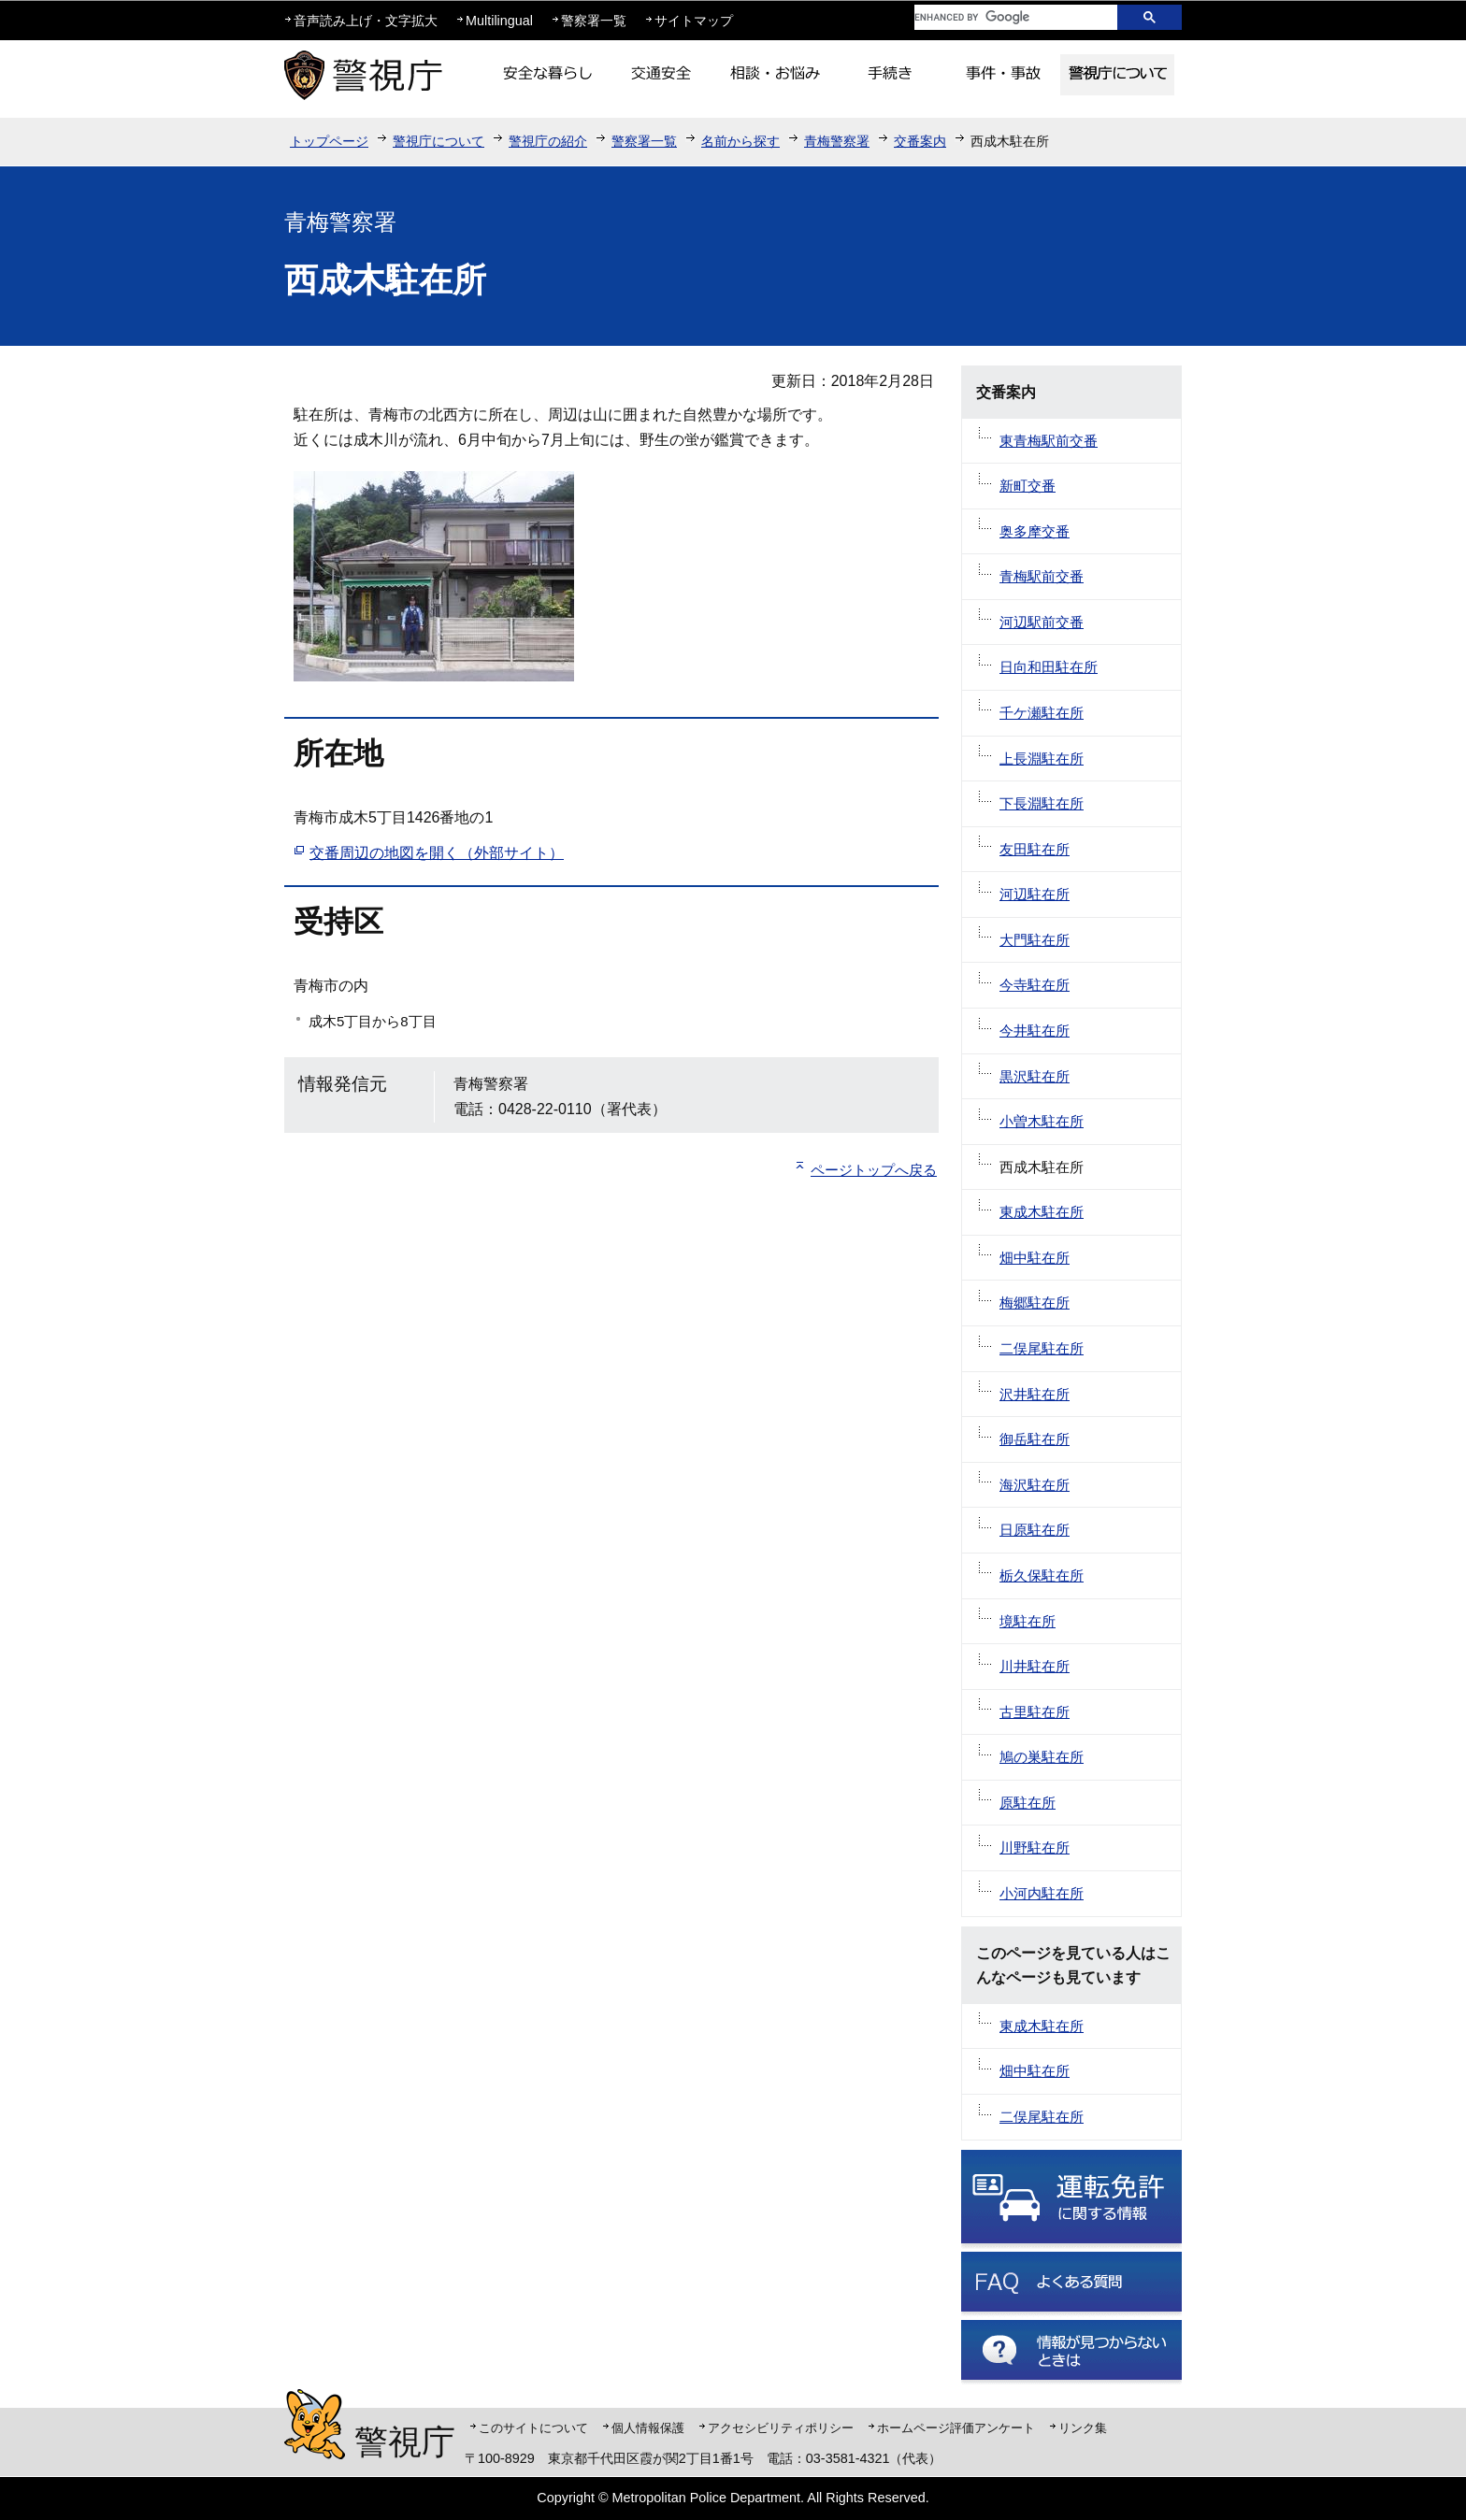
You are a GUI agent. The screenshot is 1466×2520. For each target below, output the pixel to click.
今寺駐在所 (1034, 985)
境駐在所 (1027, 1621)
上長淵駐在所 (1041, 758)
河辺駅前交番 (1041, 622)
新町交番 (1027, 486)
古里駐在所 (1034, 1712)
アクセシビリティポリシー (781, 2428)
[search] (1001, 17)
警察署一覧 (593, 20)
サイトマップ (693, 20)
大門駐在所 (1034, 940)
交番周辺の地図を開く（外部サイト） (436, 853)
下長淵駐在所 (1041, 803)
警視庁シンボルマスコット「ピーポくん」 (314, 2424)
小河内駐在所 (1041, 1893)
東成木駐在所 (1041, 1212)
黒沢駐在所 (1034, 1076)
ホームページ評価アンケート (956, 2428)
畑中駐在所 (1034, 1258)
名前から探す (740, 141)
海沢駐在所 (1034, 1485)
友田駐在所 (1034, 849)
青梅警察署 (837, 141)
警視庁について (438, 141)
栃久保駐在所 (1041, 1575)
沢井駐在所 (1034, 1394)
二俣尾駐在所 (1041, 1348)
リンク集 (1082, 2428)
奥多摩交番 (1034, 531)
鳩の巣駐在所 (1041, 1757)
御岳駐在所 (1034, 1439)
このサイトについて (533, 2428)
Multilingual (499, 20)
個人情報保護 (647, 2428)
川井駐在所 (1034, 1666)
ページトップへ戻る (874, 1170)
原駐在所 (1027, 1803)
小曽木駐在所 (1041, 1121)
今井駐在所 (1034, 1030)
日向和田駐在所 (1048, 667)
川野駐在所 (1034, 1847)
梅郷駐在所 (1034, 1302)
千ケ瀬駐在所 (1041, 713)
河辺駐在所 (1034, 894)
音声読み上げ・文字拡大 (366, 20)
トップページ (329, 141)
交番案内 (920, 141)
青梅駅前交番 (1041, 576)
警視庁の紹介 (548, 141)
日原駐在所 (1034, 1530)
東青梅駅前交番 (1048, 441)
